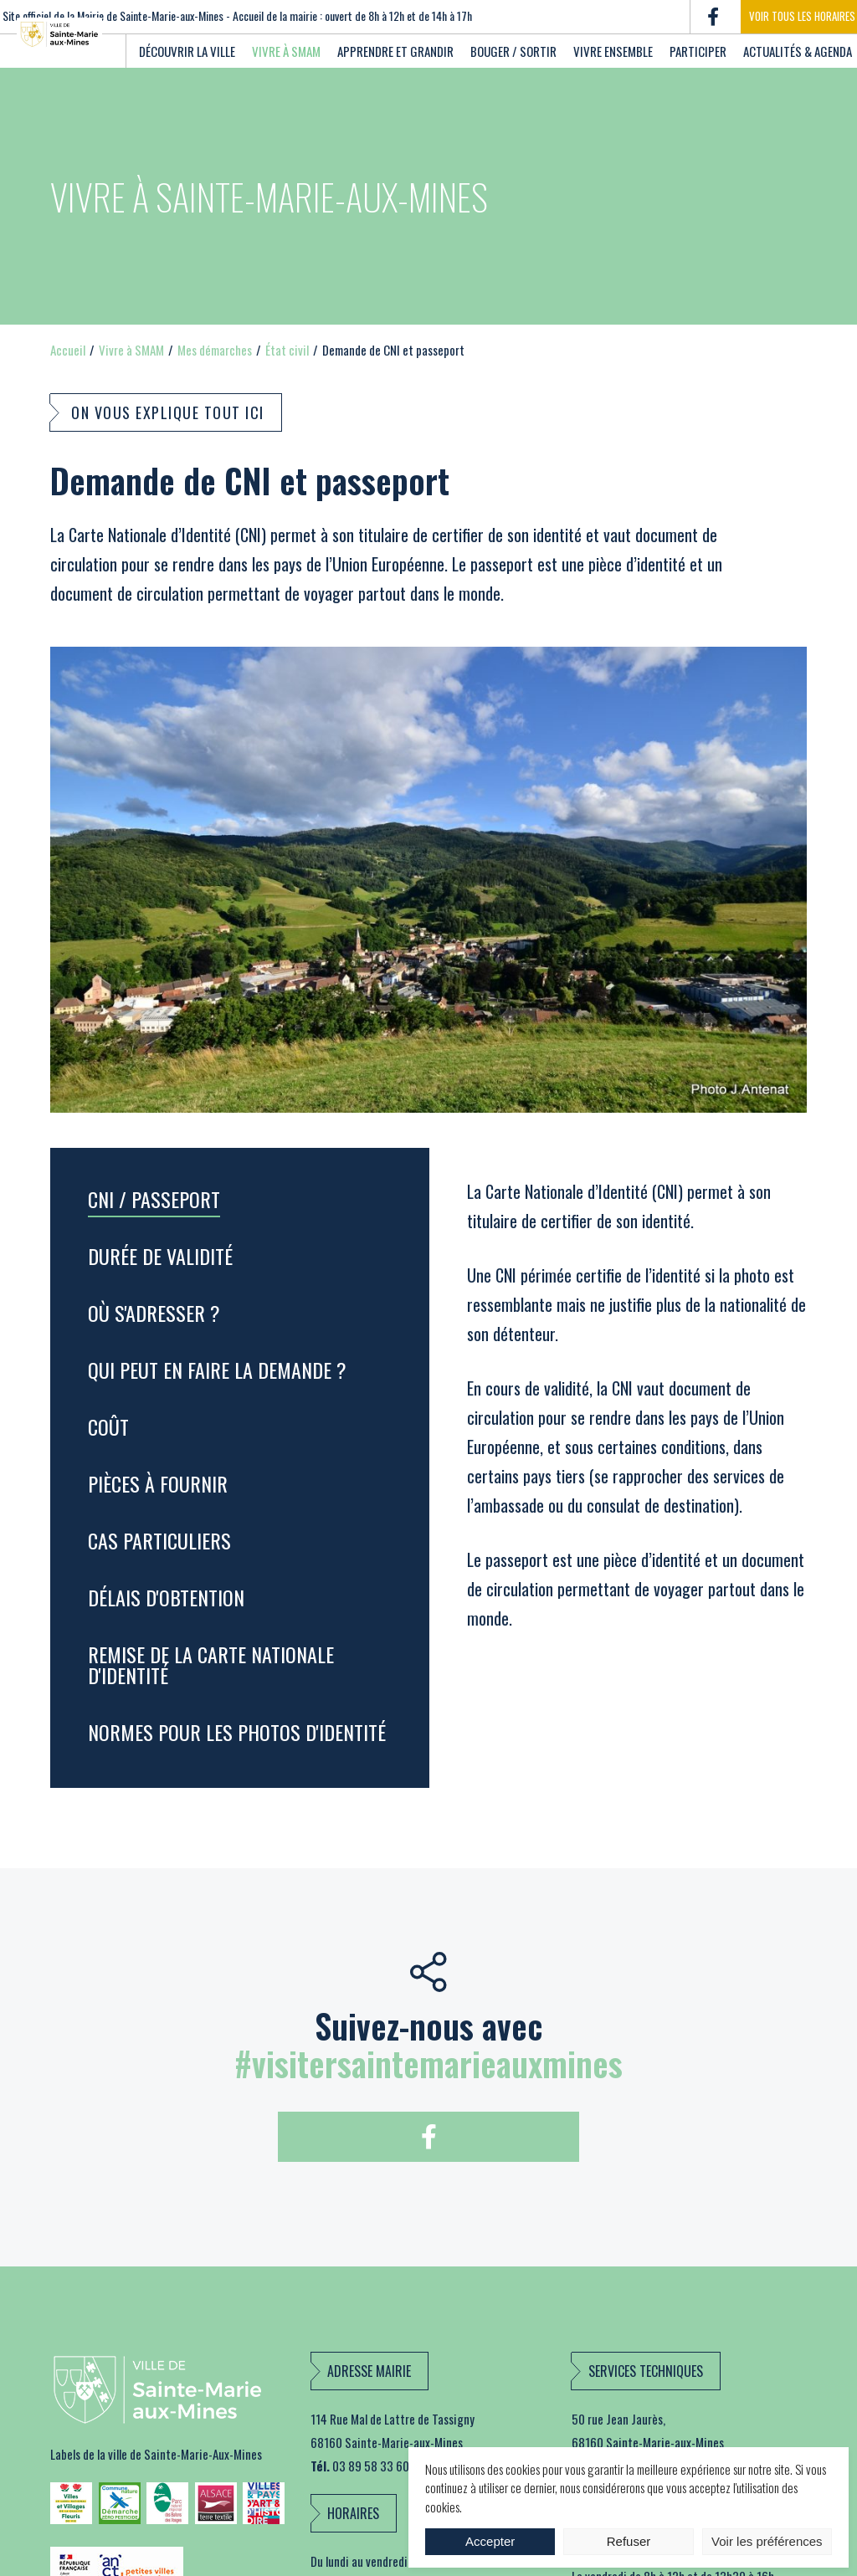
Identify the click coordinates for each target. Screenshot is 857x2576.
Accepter (490, 2541)
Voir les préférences (767, 2541)
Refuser (629, 2541)
